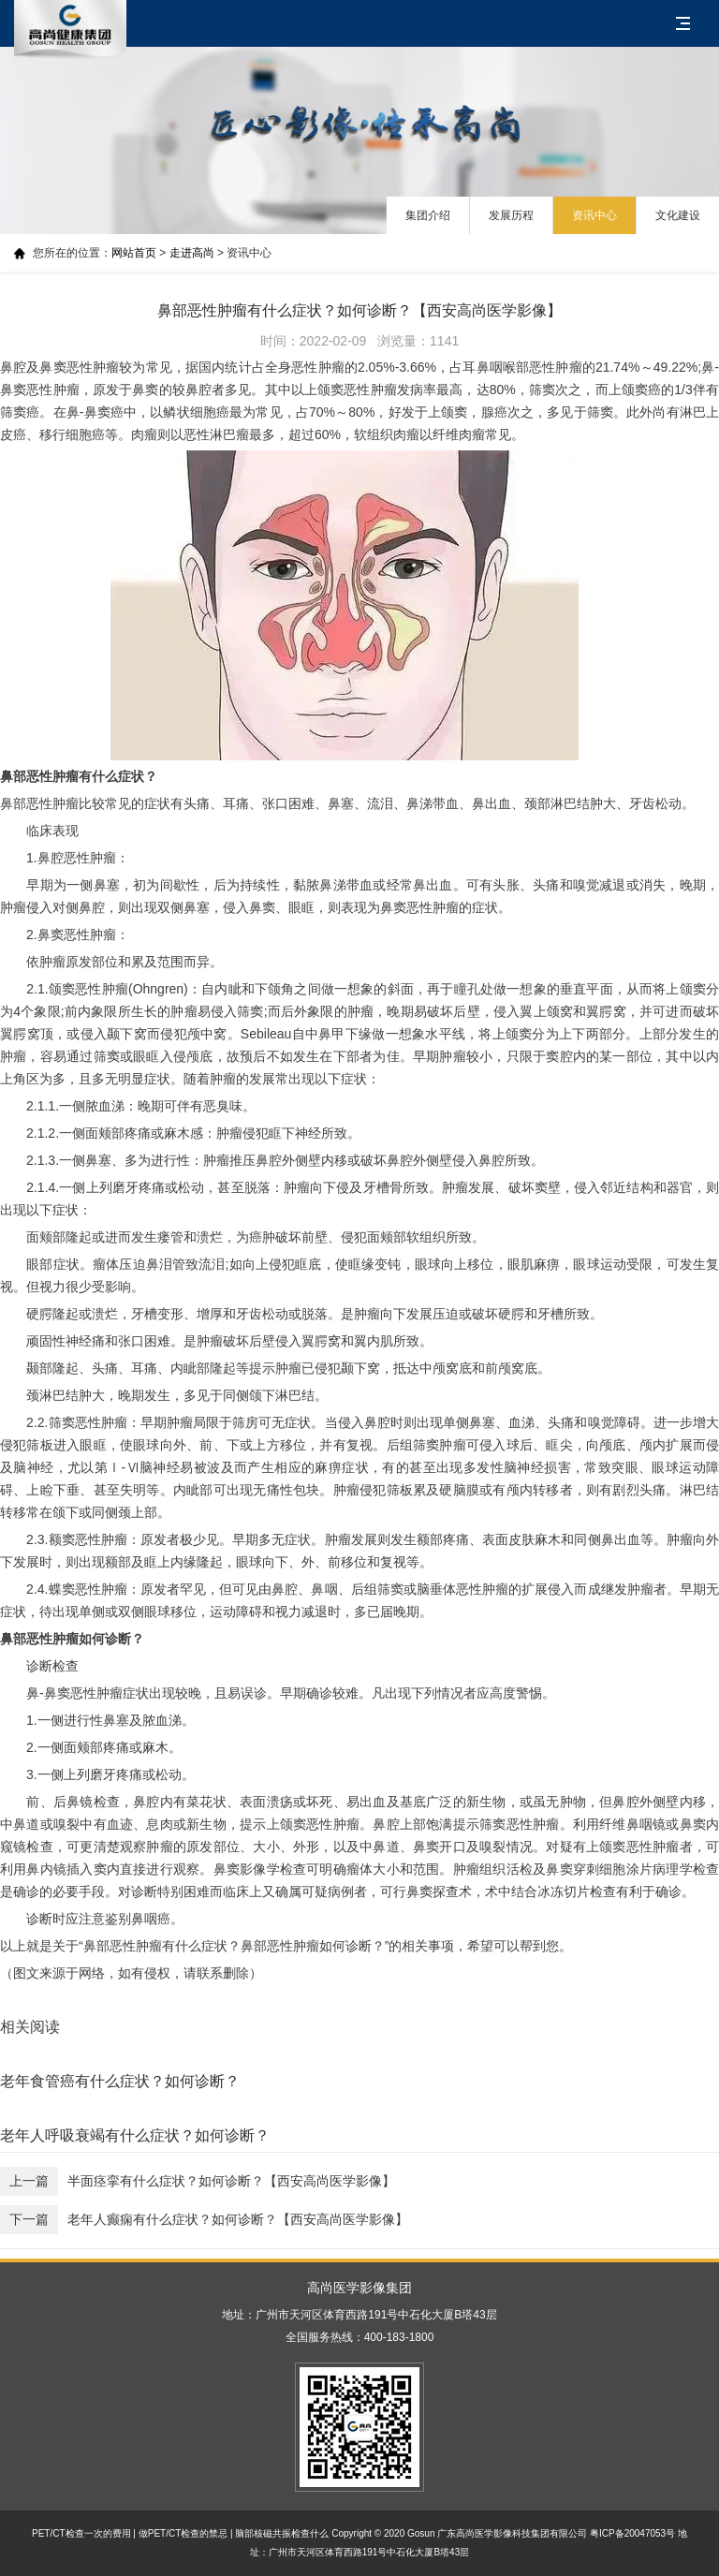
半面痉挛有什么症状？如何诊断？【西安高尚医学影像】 (197, 2181)
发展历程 (511, 215)
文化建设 (677, 215)
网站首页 (133, 252)
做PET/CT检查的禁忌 (183, 2533)
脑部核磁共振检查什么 (282, 2533)
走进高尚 (191, 252)
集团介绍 (427, 215)
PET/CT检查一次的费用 (81, 2533)
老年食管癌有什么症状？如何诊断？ (120, 2081)
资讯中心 (594, 215)
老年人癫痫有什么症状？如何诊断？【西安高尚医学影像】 (204, 2219)
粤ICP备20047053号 (632, 2533)
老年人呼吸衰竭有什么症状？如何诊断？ (135, 2135)
